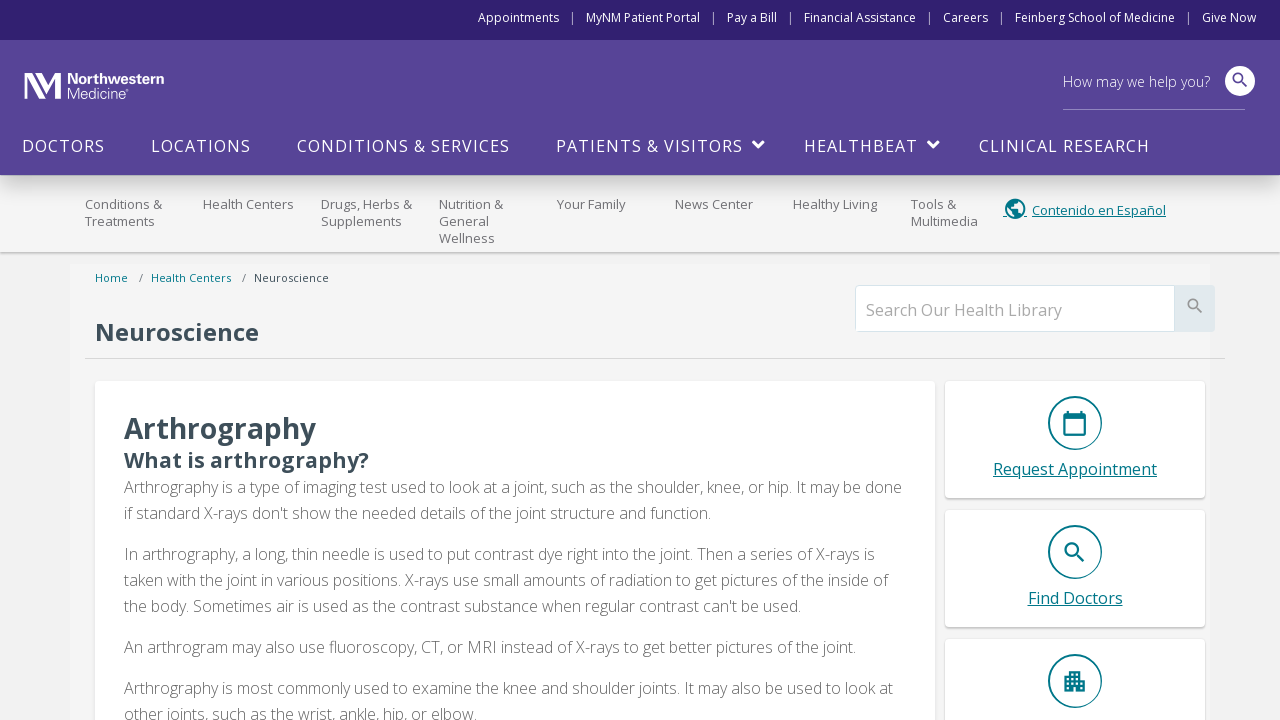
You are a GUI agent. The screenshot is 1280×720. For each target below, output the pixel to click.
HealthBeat (861, 146)
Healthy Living (835, 204)
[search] (1015, 310)
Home (111, 277)
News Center (714, 204)
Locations (201, 146)
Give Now (1229, 17)
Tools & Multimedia (944, 212)
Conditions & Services (403, 146)
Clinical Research (1064, 146)
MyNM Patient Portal (643, 17)
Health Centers (248, 204)
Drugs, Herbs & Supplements (366, 212)
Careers (965, 17)
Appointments (518, 17)
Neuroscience (291, 277)
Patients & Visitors (649, 146)
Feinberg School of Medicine (1095, 17)
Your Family (591, 204)
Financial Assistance (860, 17)
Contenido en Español (1099, 210)
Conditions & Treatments (123, 212)
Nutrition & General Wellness (471, 221)
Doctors (63, 146)
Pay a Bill (752, 17)
